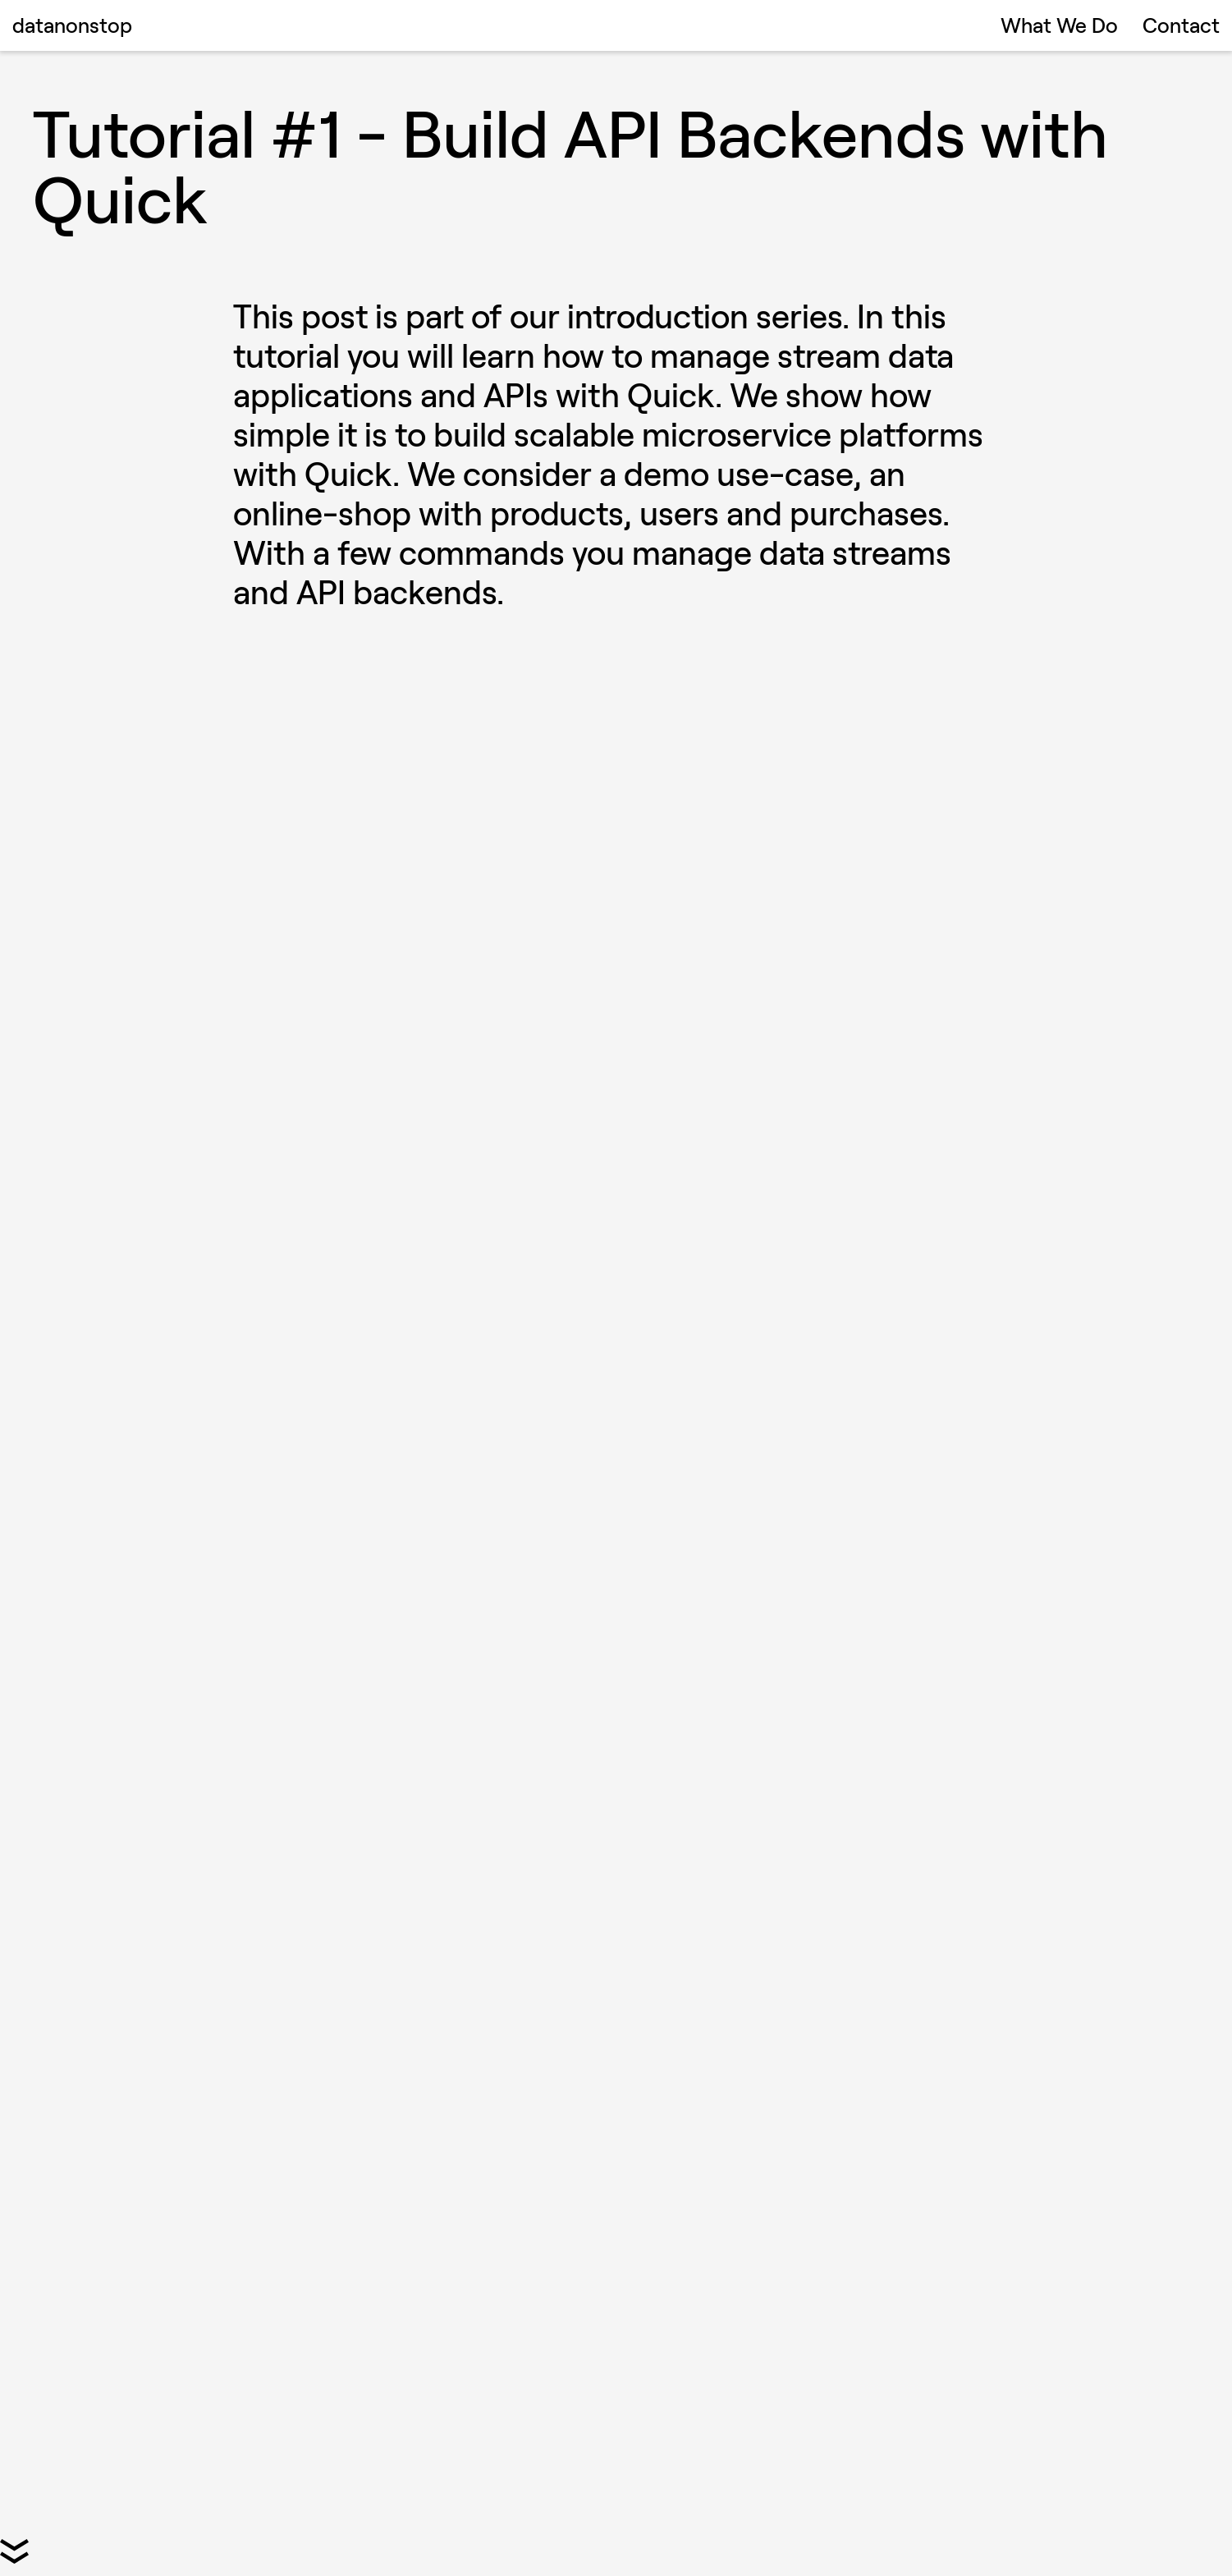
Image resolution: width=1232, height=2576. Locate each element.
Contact (1181, 24)
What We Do (1059, 24)
